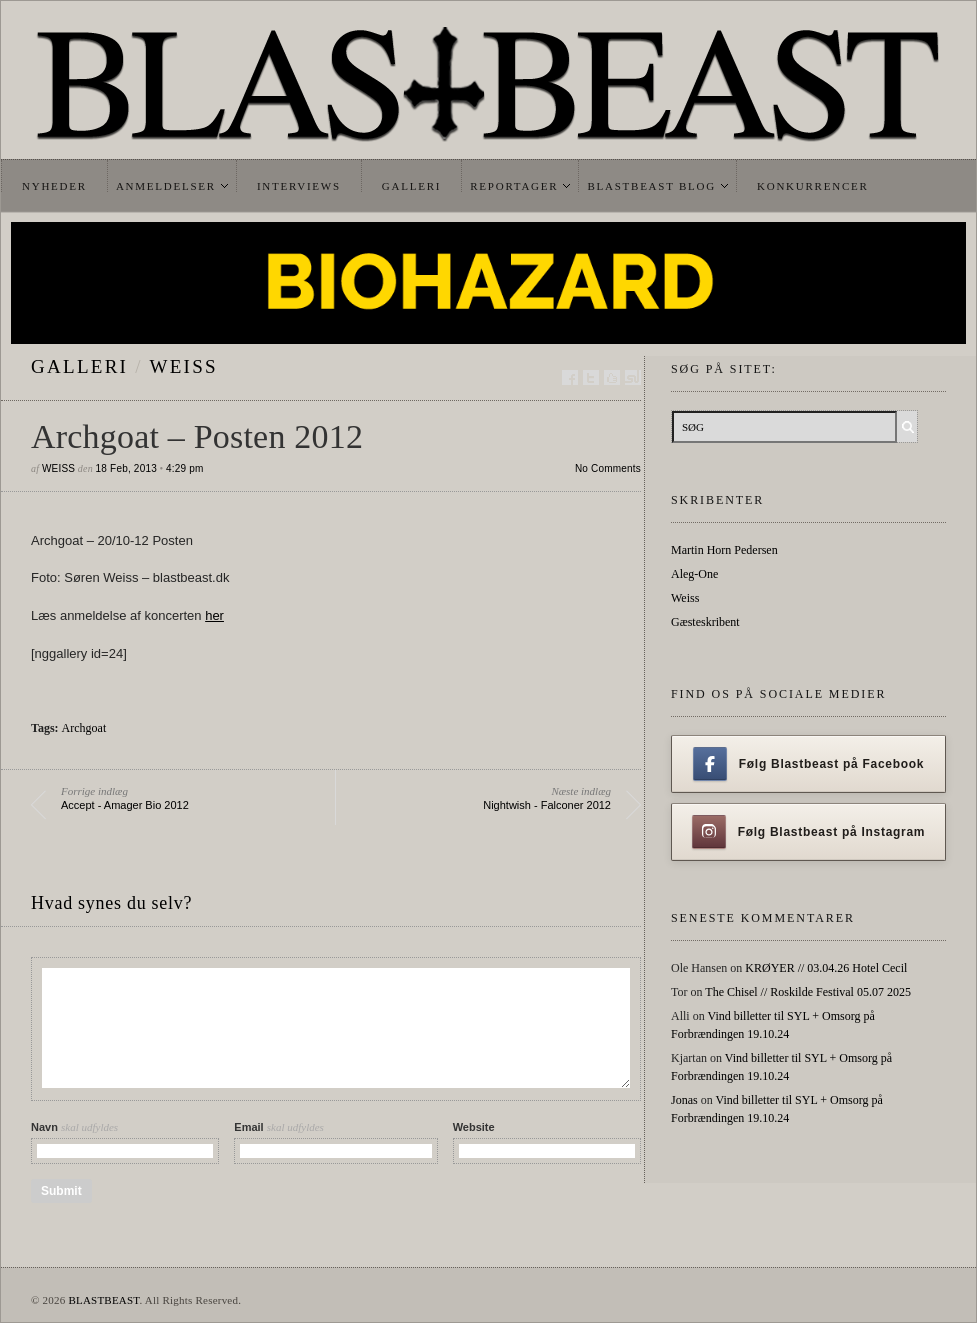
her (214, 615)
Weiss (184, 366)
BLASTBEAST (103, 1300)
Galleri (411, 186)
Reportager (514, 186)
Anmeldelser (166, 186)
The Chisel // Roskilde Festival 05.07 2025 (808, 992)
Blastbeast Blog (651, 186)
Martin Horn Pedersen (724, 550)
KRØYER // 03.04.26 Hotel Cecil (826, 968)
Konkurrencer (813, 186)
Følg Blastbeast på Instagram (809, 832)
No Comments (608, 468)
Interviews (299, 186)
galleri (79, 366)
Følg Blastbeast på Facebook (808, 764)
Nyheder (54, 186)
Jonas (684, 1100)
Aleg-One (694, 574)
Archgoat (84, 728)
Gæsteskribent (705, 622)
